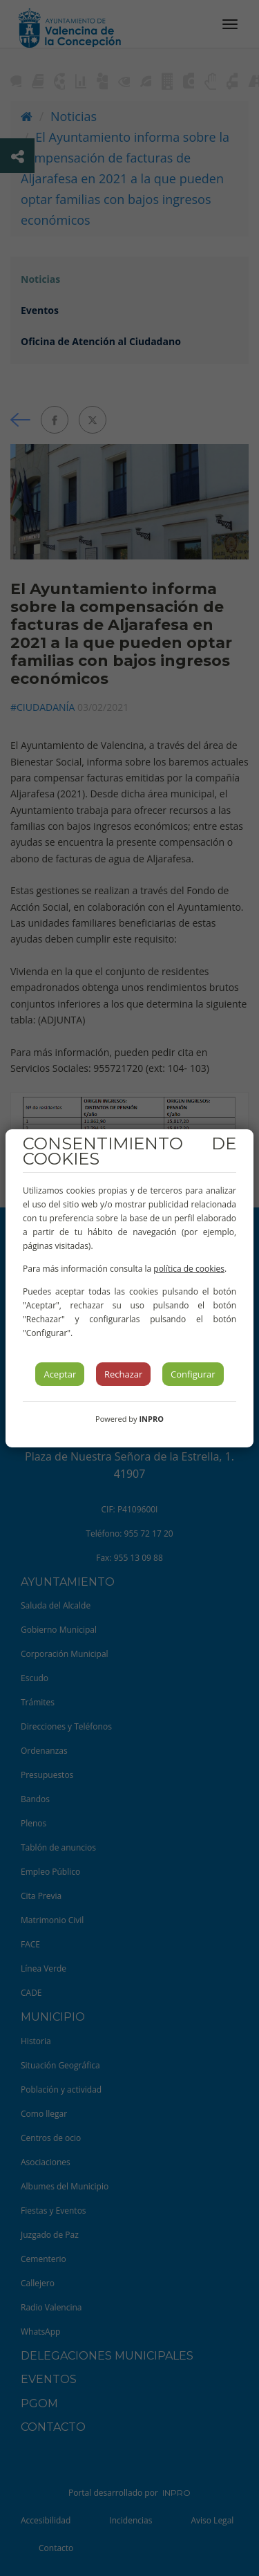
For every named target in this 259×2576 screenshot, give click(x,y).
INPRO (151, 1419)
